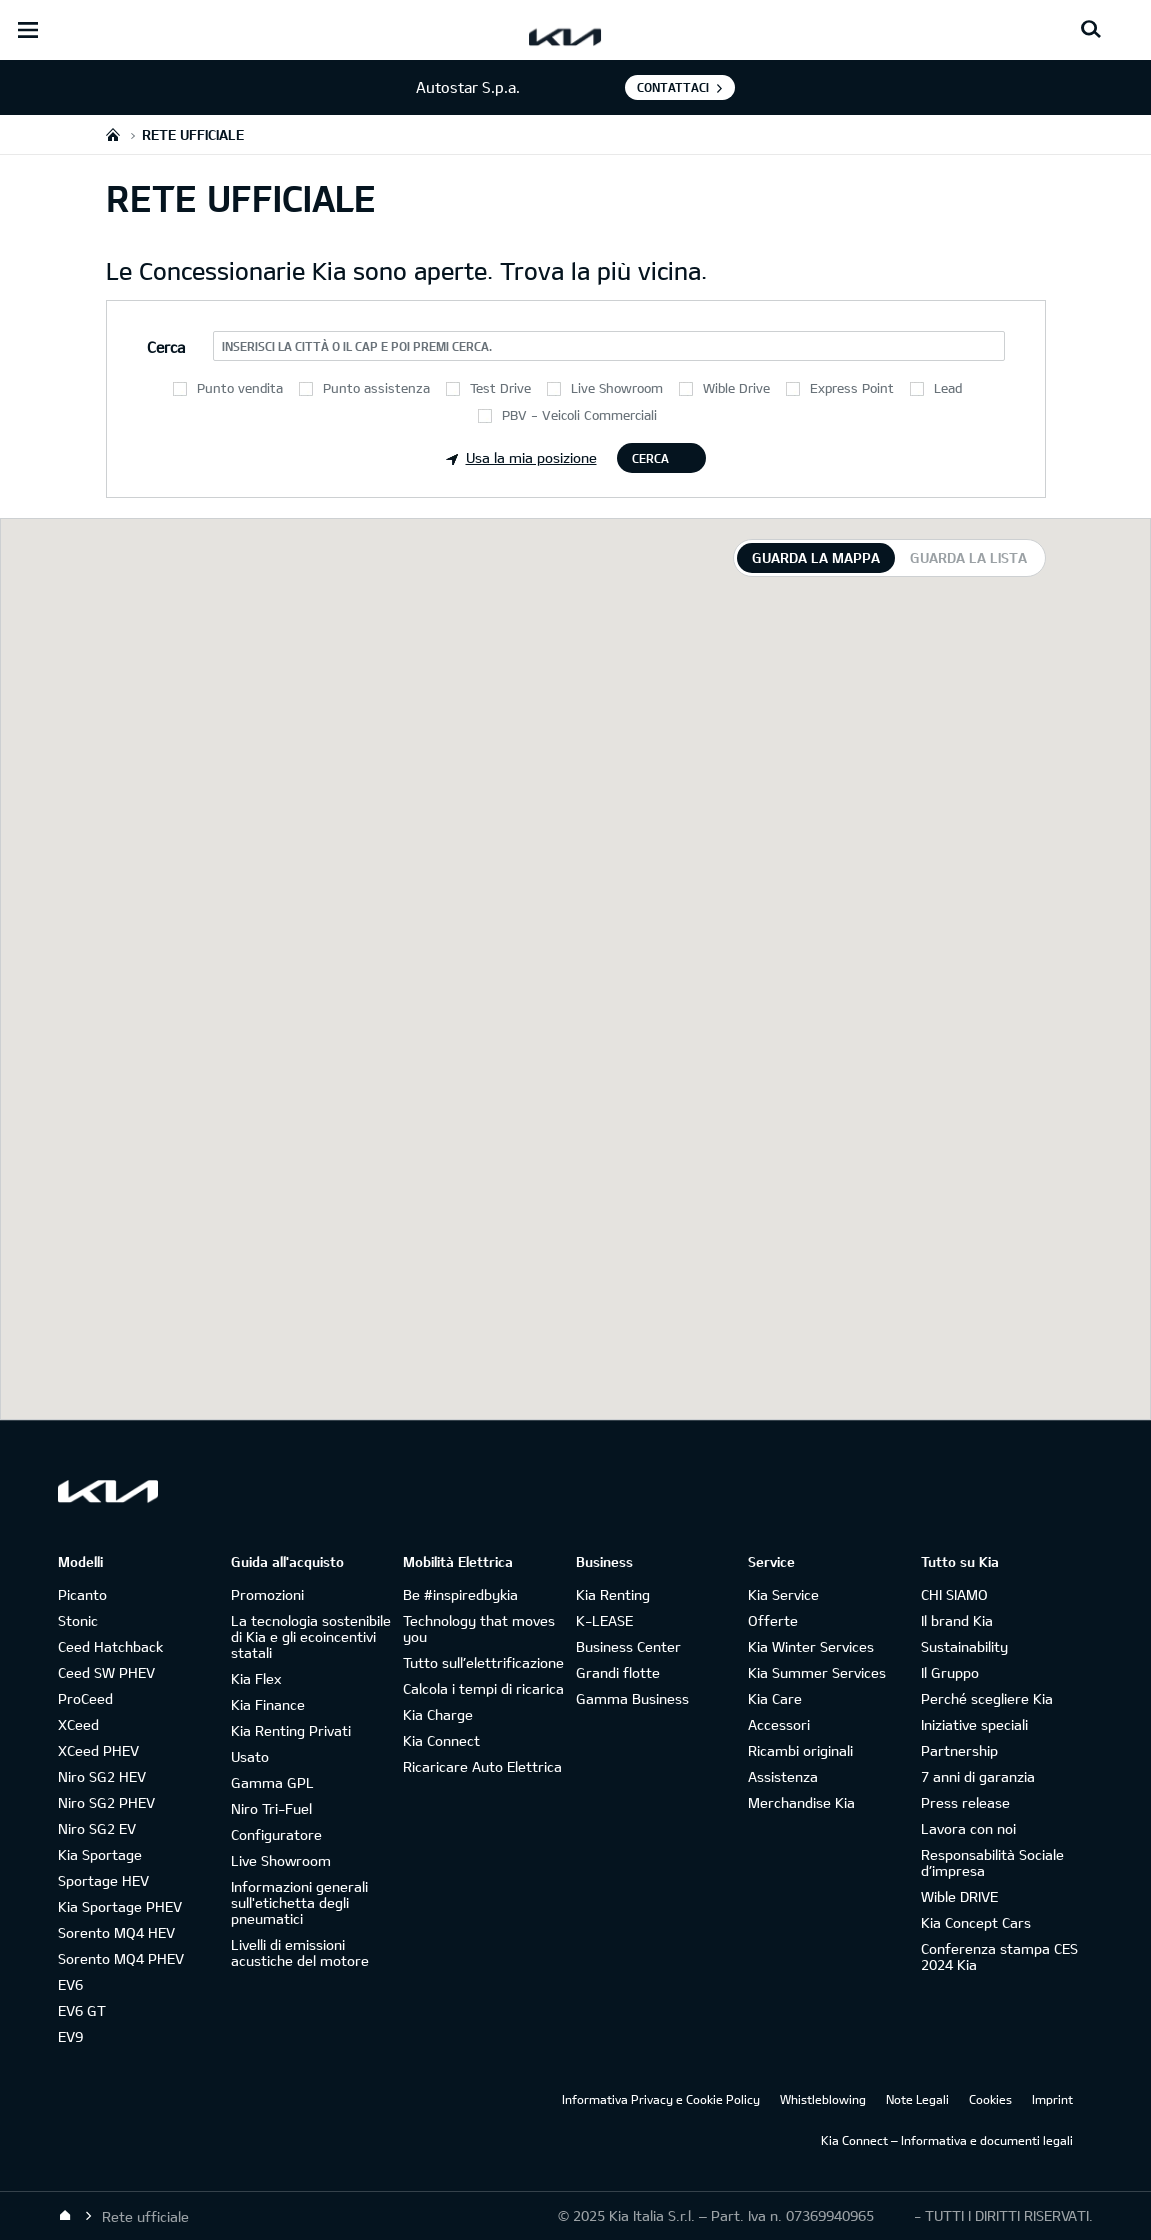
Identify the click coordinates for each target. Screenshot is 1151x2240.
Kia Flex (256, 1678)
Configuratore (276, 1834)
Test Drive (500, 388)
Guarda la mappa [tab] (816, 557)
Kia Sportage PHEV (120, 1906)
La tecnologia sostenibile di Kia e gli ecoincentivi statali (311, 1636)
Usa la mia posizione (521, 457)
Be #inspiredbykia (460, 1594)
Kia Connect (441, 1740)
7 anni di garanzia (978, 1776)
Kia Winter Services (811, 1646)
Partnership (959, 1750)
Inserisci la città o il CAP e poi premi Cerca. (357, 346)
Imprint (1052, 2099)
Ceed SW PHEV (106, 1672)
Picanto (82, 1594)
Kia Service (783, 1594)
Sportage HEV (103, 1880)
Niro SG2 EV (97, 1828)
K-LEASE (604, 1620)
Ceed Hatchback (110, 1646)
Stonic (78, 1620)
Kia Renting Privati (291, 1730)
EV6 (70, 1984)
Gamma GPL (272, 1782)
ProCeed (85, 1698)
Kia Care (775, 1698)
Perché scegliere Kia (987, 1698)
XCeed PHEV (98, 1750)
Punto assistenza (376, 388)
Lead (948, 388)
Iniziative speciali (974, 1724)
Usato (250, 1756)
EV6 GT (82, 2010)
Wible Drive (736, 388)
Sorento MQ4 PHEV (121, 1958)
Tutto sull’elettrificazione (483, 1662)
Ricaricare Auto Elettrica (482, 1766)
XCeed (78, 1724)
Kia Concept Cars (976, 1922)
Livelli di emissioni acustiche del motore (300, 1952)
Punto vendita (240, 388)
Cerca (650, 458)
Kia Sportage (100, 1854)
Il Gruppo (950, 1672)
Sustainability (964, 1646)
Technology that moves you (479, 1628)
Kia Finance (268, 1704)
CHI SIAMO (954, 1594)
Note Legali (917, 2099)
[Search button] (1091, 30)
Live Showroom (617, 388)
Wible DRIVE (959, 1896)
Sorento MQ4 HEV (116, 1932)
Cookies (990, 2099)
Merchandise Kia (801, 1802)
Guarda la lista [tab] (968, 557)
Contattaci (673, 87)
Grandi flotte (618, 1672)
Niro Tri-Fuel (271, 1808)
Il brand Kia (957, 1620)
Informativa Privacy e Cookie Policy (661, 2099)
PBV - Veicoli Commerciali (579, 415)
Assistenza (783, 1776)
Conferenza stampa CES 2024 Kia (999, 1956)
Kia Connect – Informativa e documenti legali (947, 2140)
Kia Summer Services (817, 1672)
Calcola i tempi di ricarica (483, 1688)
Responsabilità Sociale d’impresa (992, 1862)
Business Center (628, 1646)
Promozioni (267, 1594)
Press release (965, 1802)
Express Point (852, 388)
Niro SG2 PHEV (106, 1802)
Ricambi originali (800, 1750)
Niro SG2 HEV (102, 1776)
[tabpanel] (575, 969)
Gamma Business (632, 1698)
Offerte (773, 1620)
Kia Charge (438, 1714)
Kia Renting (613, 1594)
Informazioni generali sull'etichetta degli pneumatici (299, 1902)
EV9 (70, 2036)
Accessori (779, 1724)
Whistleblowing (823, 2099)
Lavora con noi (968, 1828)
